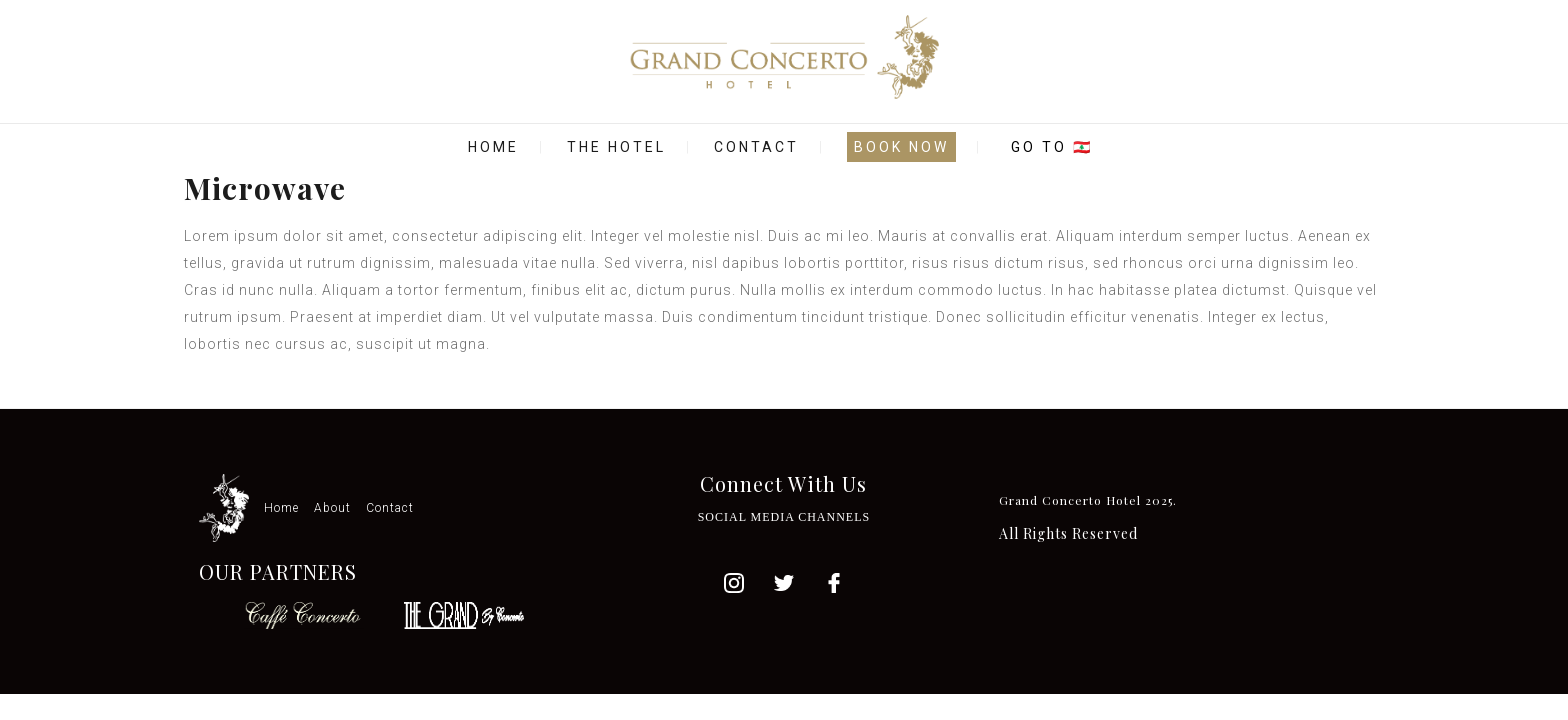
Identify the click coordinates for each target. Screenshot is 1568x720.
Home (281, 508)
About (332, 508)
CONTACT (756, 147)
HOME (493, 147)
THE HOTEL (616, 147)
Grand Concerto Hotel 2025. (1088, 500)
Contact (390, 508)
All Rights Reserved (1068, 533)
